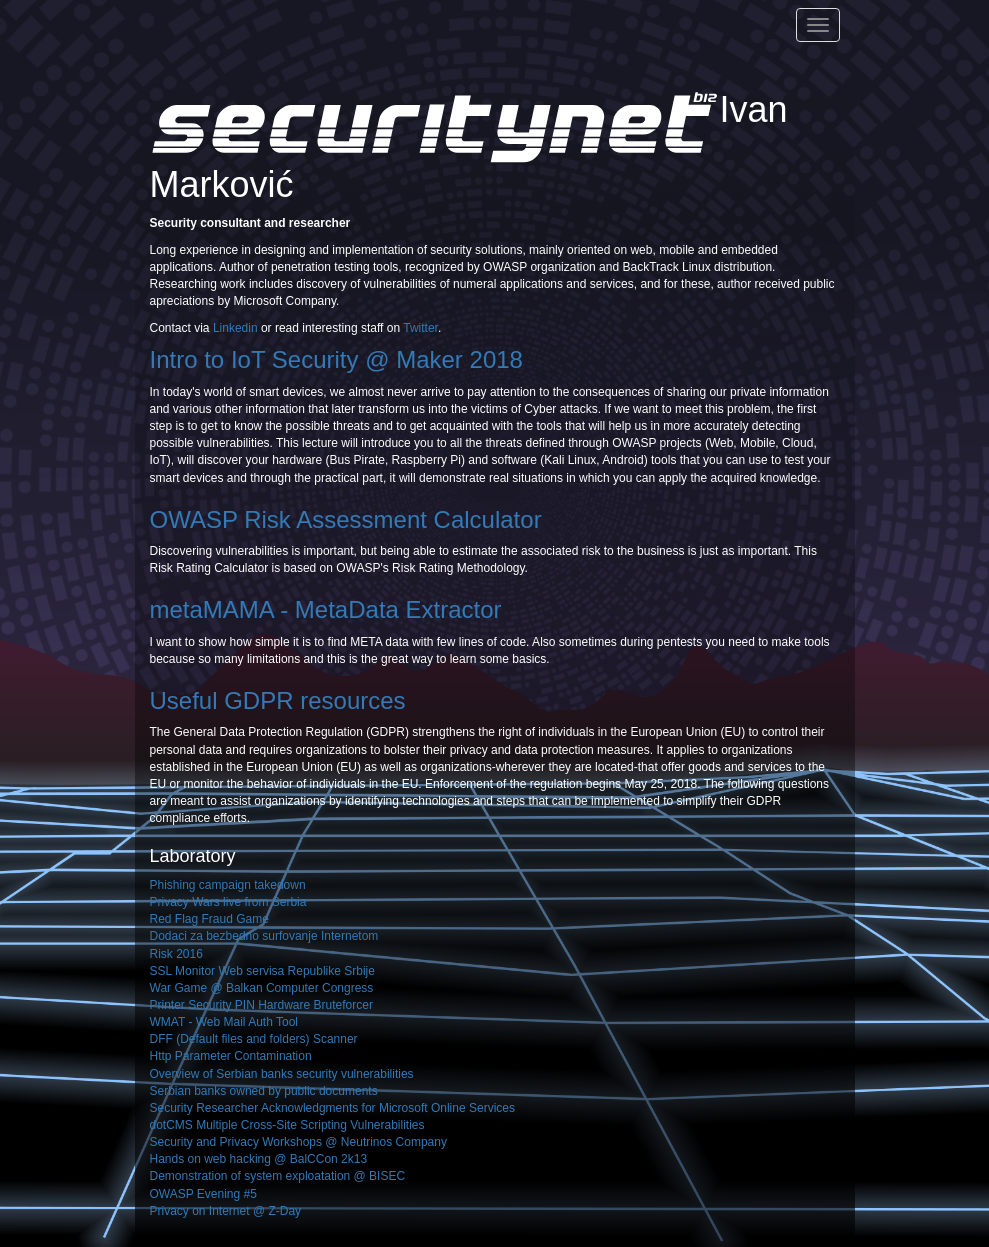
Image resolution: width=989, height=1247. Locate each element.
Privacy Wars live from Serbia (228, 902)
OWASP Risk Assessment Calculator (346, 519)
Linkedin (235, 328)
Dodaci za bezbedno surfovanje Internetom (264, 936)
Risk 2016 (176, 954)
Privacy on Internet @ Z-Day (226, 1211)
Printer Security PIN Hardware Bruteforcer (261, 1005)
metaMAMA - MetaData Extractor (326, 609)
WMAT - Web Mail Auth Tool (224, 1022)
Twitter (420, 328)
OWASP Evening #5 (203, 1194)
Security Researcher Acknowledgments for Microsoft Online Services (332, 1108)
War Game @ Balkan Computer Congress (262, 988)
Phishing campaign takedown (228, 885)
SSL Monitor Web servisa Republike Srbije (262, 971)
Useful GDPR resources (278, 700)
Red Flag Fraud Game (209, 919)
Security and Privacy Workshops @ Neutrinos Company (298, 1142)
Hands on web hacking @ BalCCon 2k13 (259, 1159)
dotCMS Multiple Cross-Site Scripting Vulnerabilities (287, 1125)
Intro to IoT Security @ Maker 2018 (336, 359)
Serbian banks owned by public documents (264, 1091)
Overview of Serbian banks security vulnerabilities (282, 1074)
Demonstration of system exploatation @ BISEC (278, 1176)
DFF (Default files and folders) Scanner (254, 1039)
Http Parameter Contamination (231, 1056)
